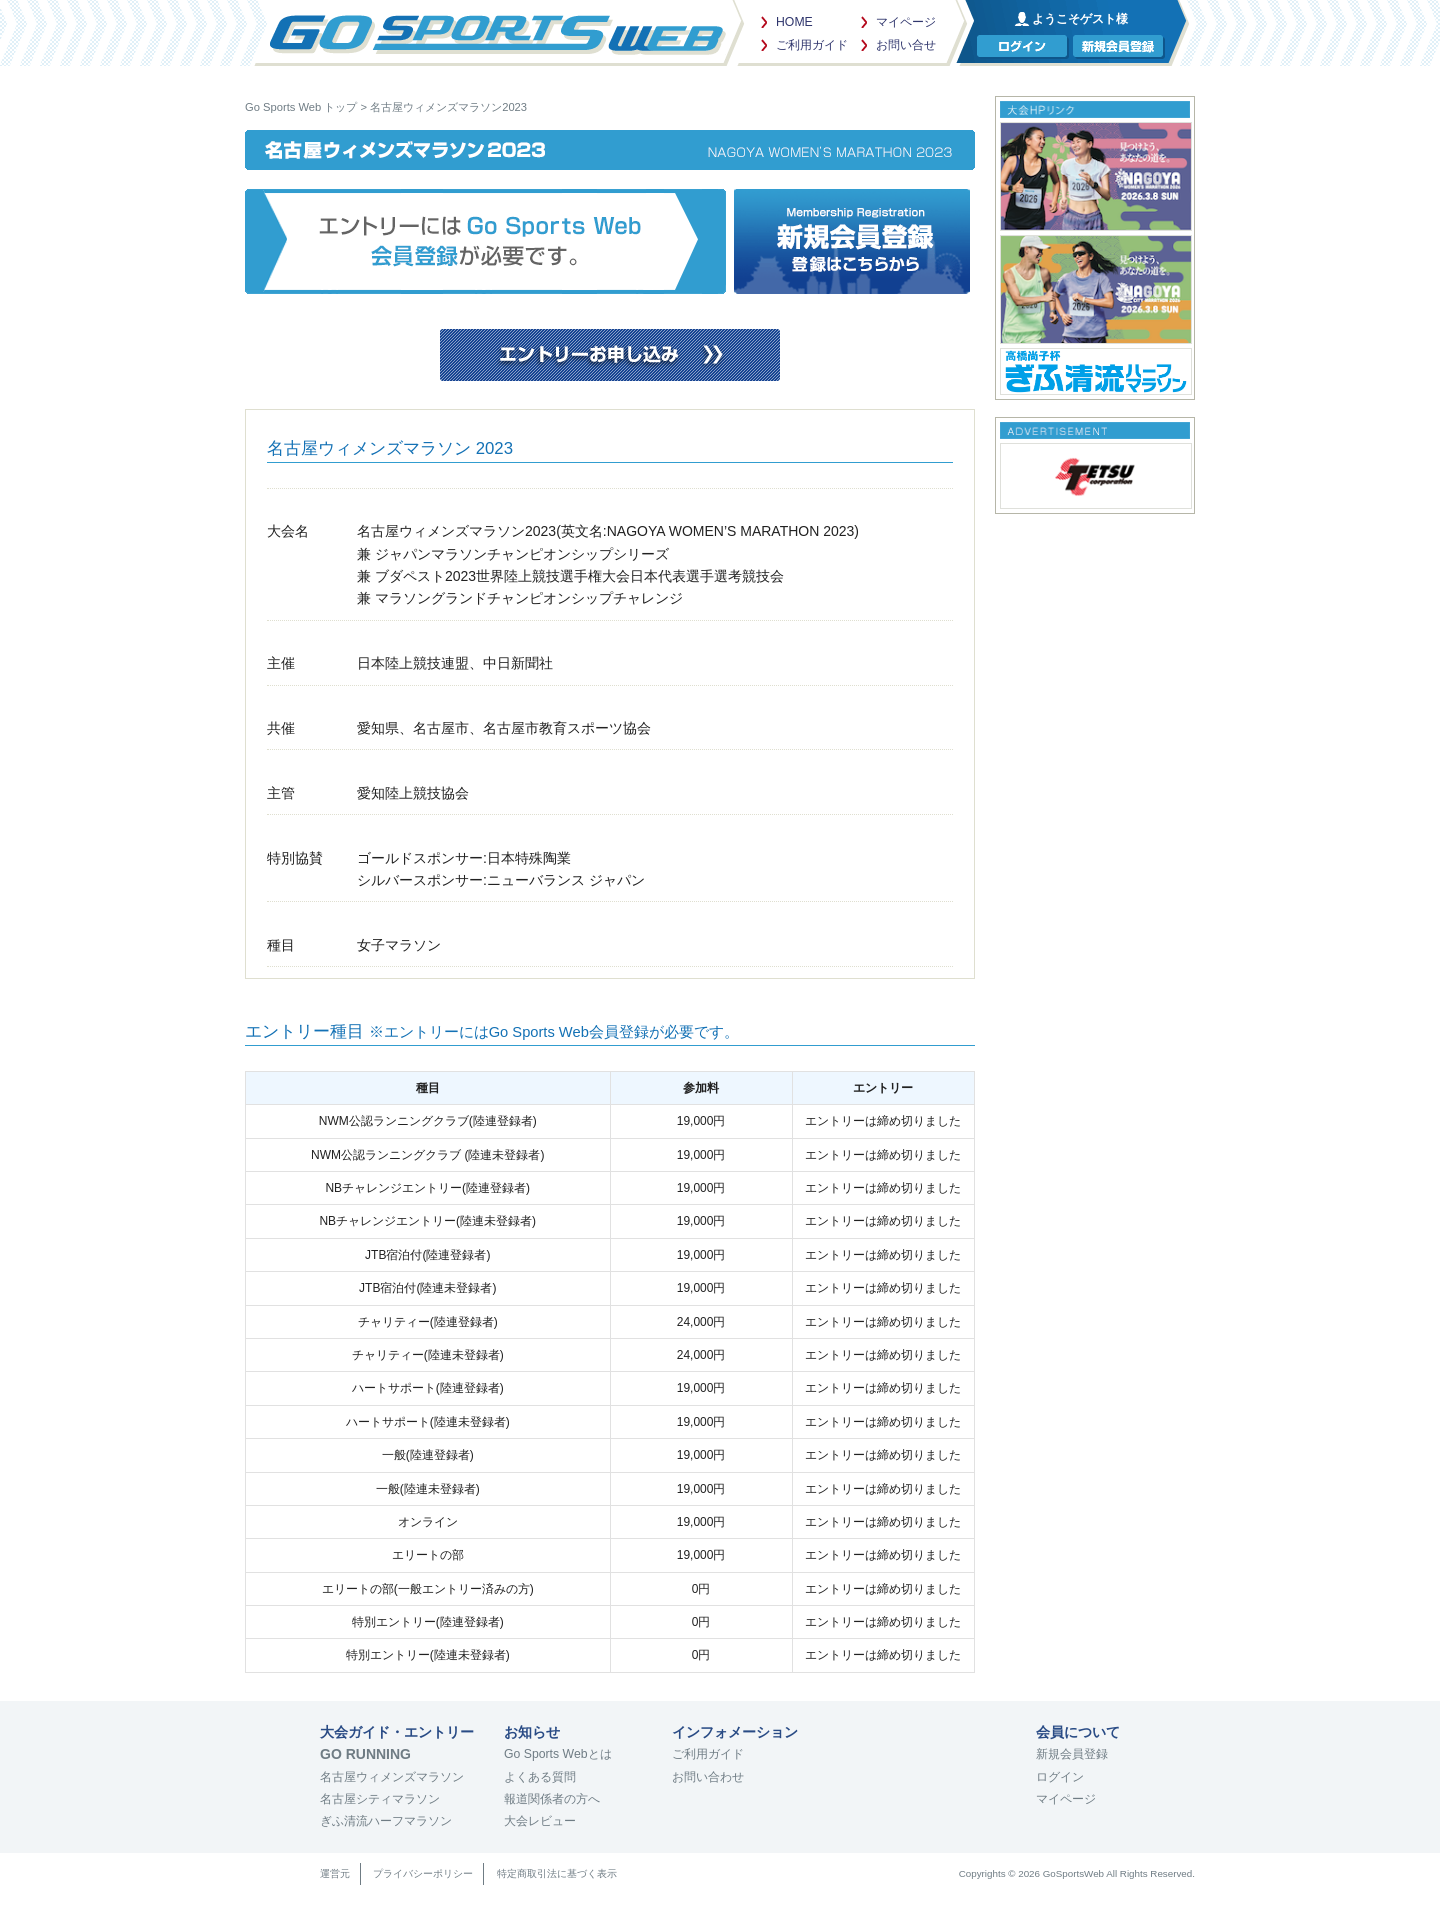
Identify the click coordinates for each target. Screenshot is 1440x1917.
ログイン (1060, 1777)
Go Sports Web (496, 30)
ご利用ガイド (812, 45)
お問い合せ (906, 45)
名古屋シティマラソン (380, 1799)
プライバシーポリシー (423, 1873)
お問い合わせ (708, 1777)
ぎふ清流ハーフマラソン (386, 1821)
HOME (794, 22)
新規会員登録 (1072, 1754)
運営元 (335, 1873)
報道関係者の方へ (552, 1799)
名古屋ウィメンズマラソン (392, 1777)
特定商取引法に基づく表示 (557, 1873)
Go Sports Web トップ (301, 107)
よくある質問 (540, 1777)
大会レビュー (540, 1821)
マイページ (906, 22)
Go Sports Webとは (558, 1754)
